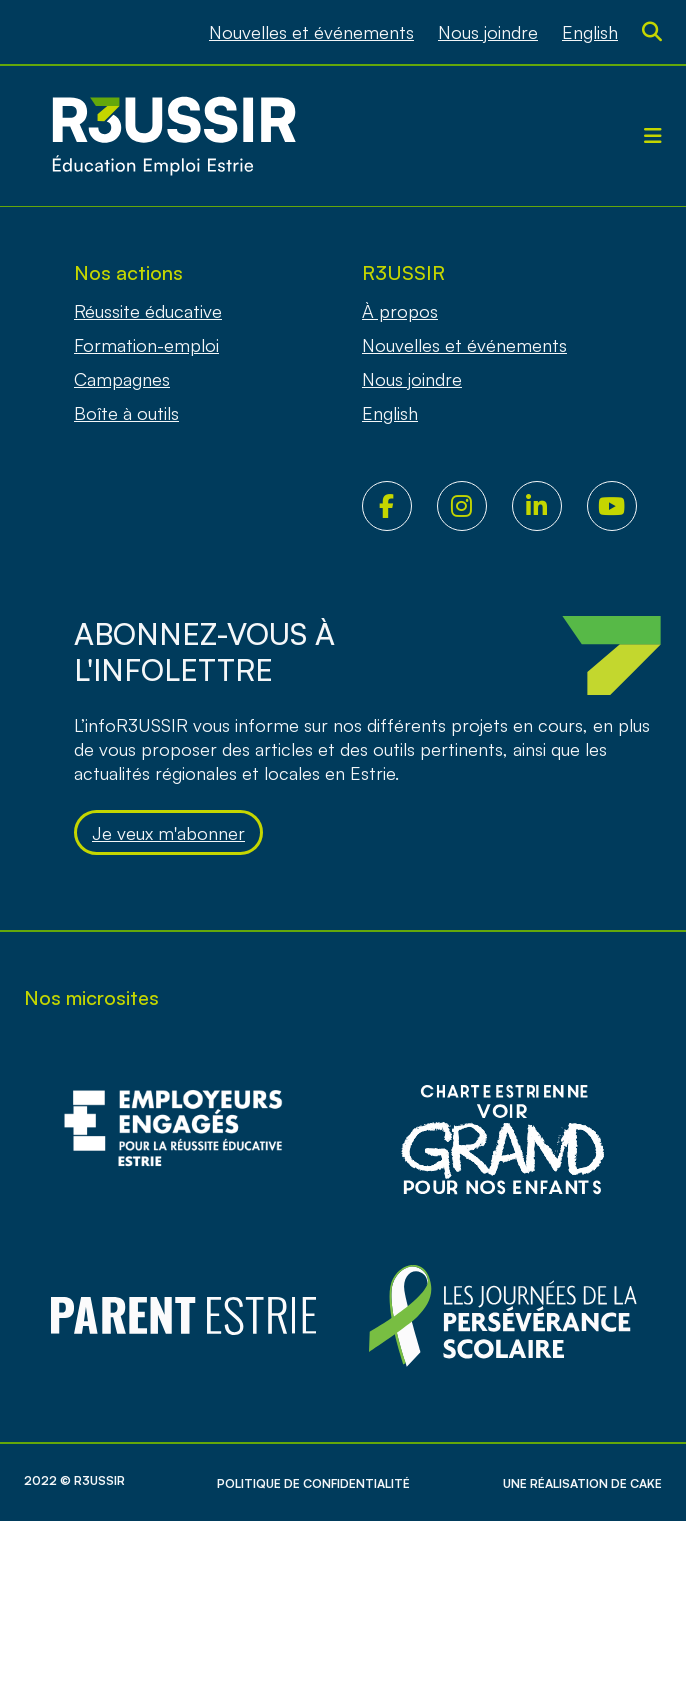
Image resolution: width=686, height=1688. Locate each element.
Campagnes (122, 379)
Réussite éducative (148, 311)
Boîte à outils (126, 413)
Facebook (399, 506)
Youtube (624, 506)
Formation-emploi (146, 345)
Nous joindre (488, 32)
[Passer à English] (590, 32)
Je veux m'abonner (168, 833)
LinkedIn (549, 506)
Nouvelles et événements (311, 32)
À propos (400, 311)
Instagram (474, 506)
